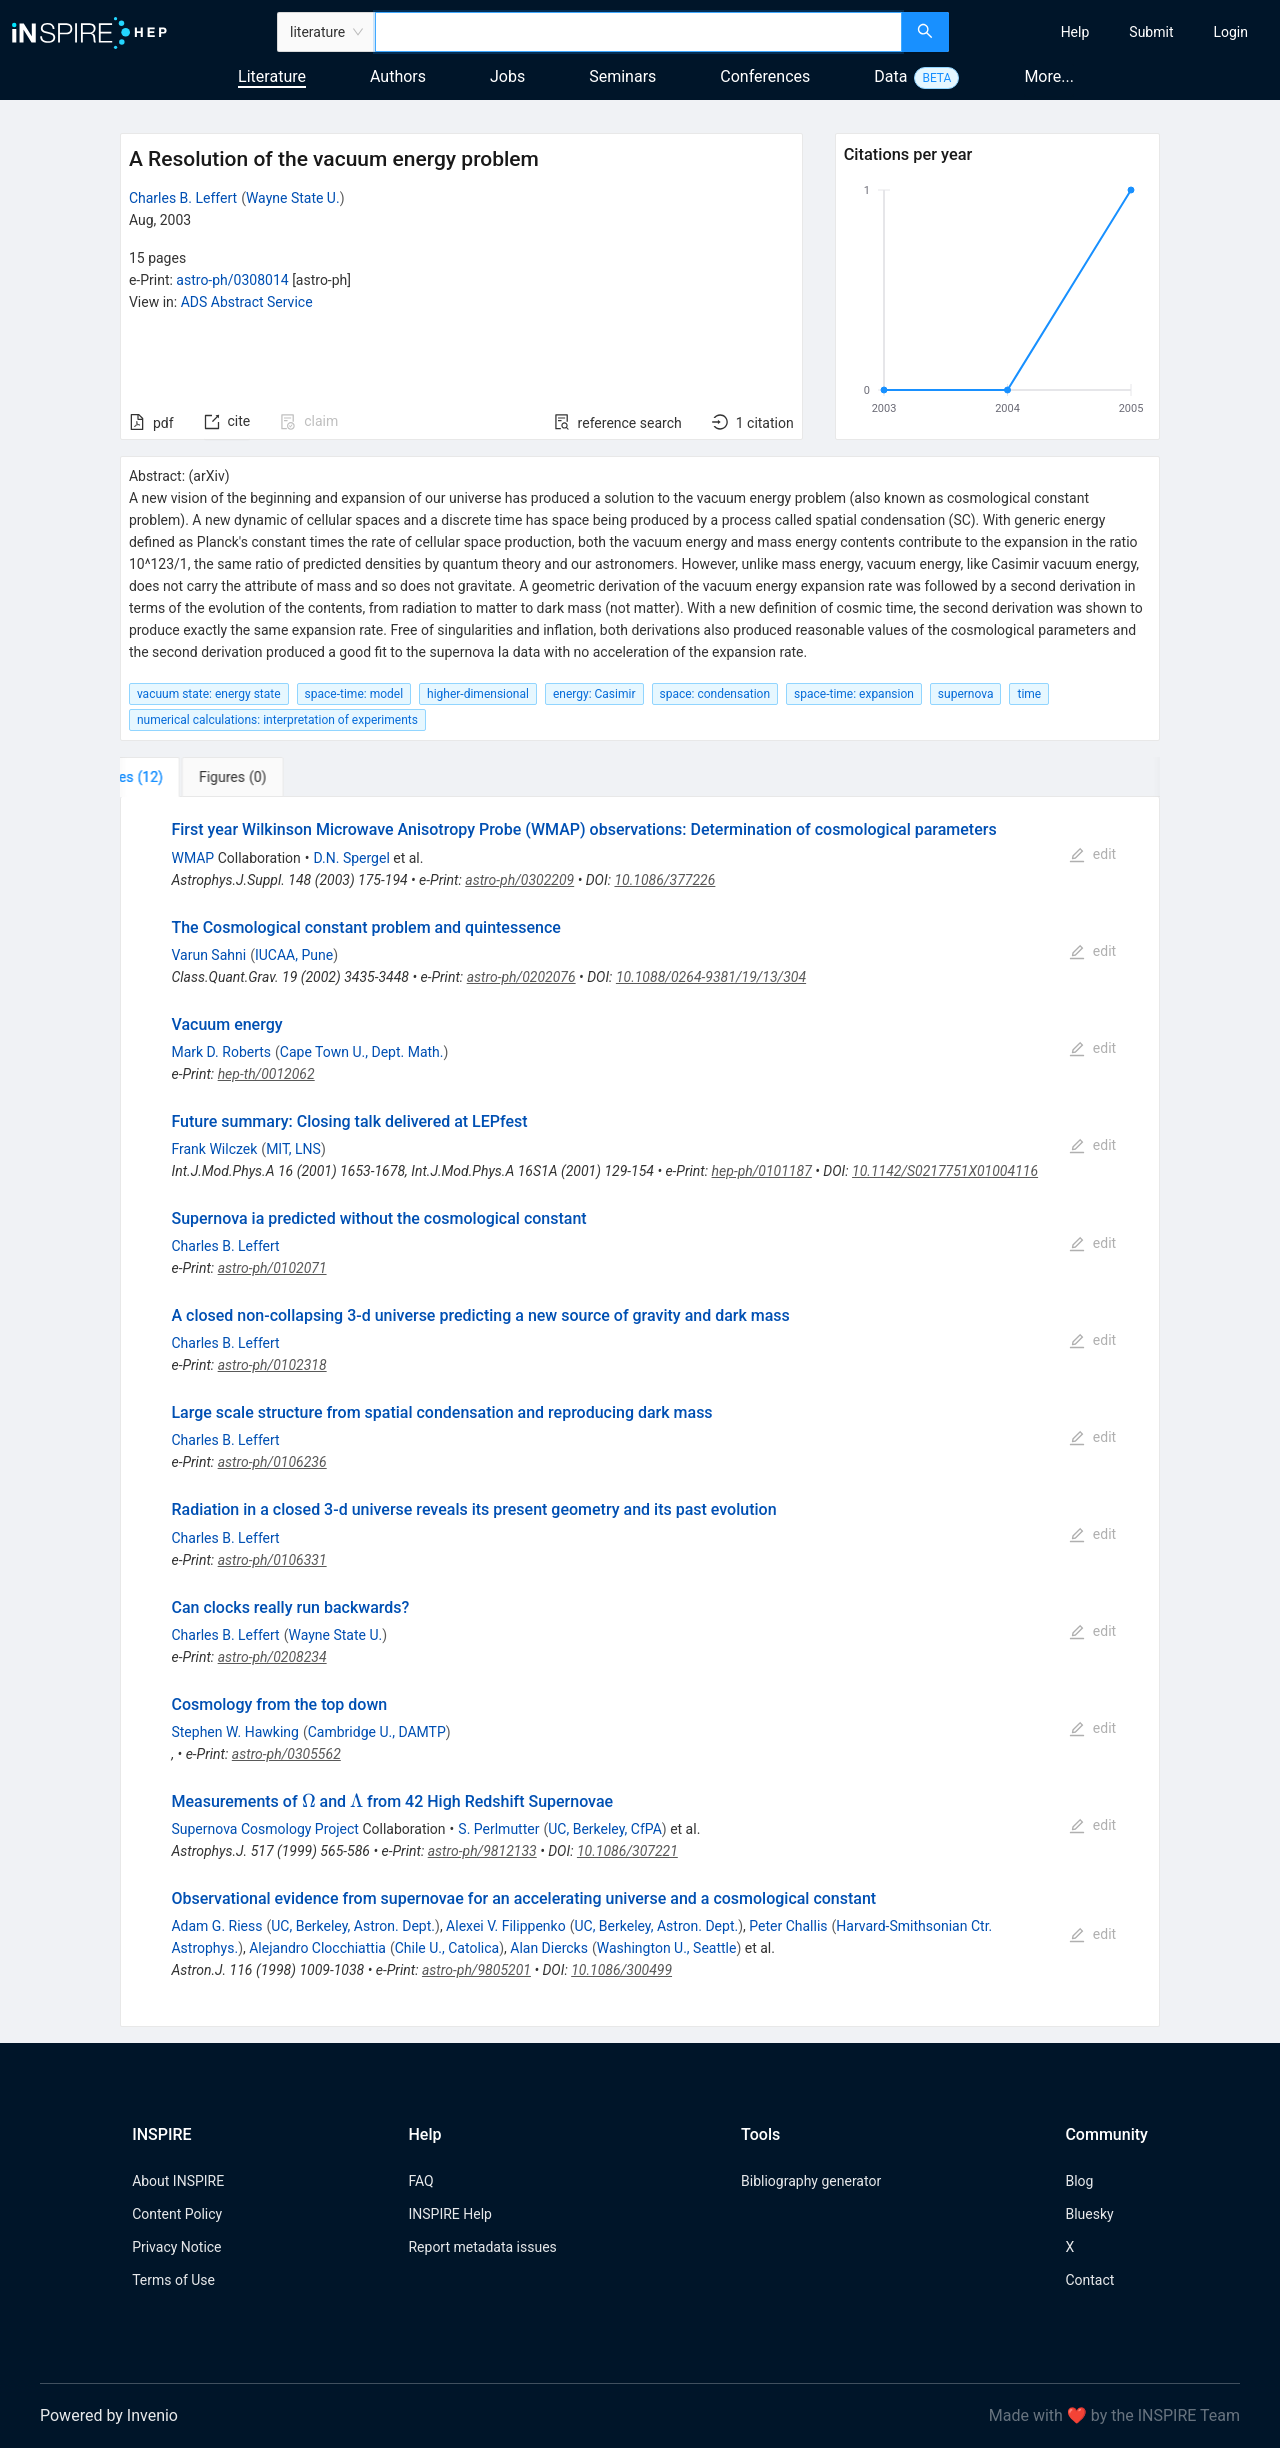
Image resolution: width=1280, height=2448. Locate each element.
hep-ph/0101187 (762, 1171)
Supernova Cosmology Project (264, 1829)
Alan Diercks (549, 1948)
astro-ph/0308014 (232, 280)
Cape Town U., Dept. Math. (362, 1052)
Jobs (507, 76)
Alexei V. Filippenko (506, 1926)
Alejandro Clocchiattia (317, 1948)
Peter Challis (788, 1926)
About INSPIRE (178, 2181)
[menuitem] (1075, 32)
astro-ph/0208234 (272, 1657)
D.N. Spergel (352, 858)
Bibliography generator (811, 2181)
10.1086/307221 (627, 1851)
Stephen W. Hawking (234, 1732)
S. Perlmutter (498, 1829)
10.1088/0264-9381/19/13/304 (711, 977)
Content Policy (177, 2214)
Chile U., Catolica (447, 1948)
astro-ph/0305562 (286, 1754)
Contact (1089, 2280)
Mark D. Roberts (221, 1052)
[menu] (1117, 32)
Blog (1079, 2181)
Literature (272, 76)
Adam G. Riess (216, 1926)
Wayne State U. (293, 198)
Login (1230, 32)
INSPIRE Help (449, 2214)
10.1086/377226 (664, 880)
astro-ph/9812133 (482, 1851)
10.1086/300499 (621, 1970)
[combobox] (638, 32)
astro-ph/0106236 (272, 1462)
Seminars (622, 76)
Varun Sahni (208, 955)
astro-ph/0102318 (272, 1365)
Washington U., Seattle (667, 1948)
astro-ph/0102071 (272, 1268)
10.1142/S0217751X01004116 (945, 1171)
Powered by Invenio (109, 2415)
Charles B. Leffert (183, 198)
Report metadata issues (482, 2247)
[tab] (186, 777)
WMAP (192, 858)
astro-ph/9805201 (476, 1970)
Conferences (765, 76)
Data (890, 76)
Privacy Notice (176, 2247)
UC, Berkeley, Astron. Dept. (353, 1926)
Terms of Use (173, 2280)
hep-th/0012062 (266, 1074)
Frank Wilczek (214, 1149)
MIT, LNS (293, 1149)
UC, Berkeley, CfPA (605, 1829)
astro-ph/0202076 (521, 977)
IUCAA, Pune (294, 955)
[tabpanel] (640, 1412)
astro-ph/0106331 (272, 1560)
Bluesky (1089, 2214)
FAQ (420, 2181)
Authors (398, 76)
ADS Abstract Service (247, 302)
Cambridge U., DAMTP (377, 1732)
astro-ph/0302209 (519, 880)
